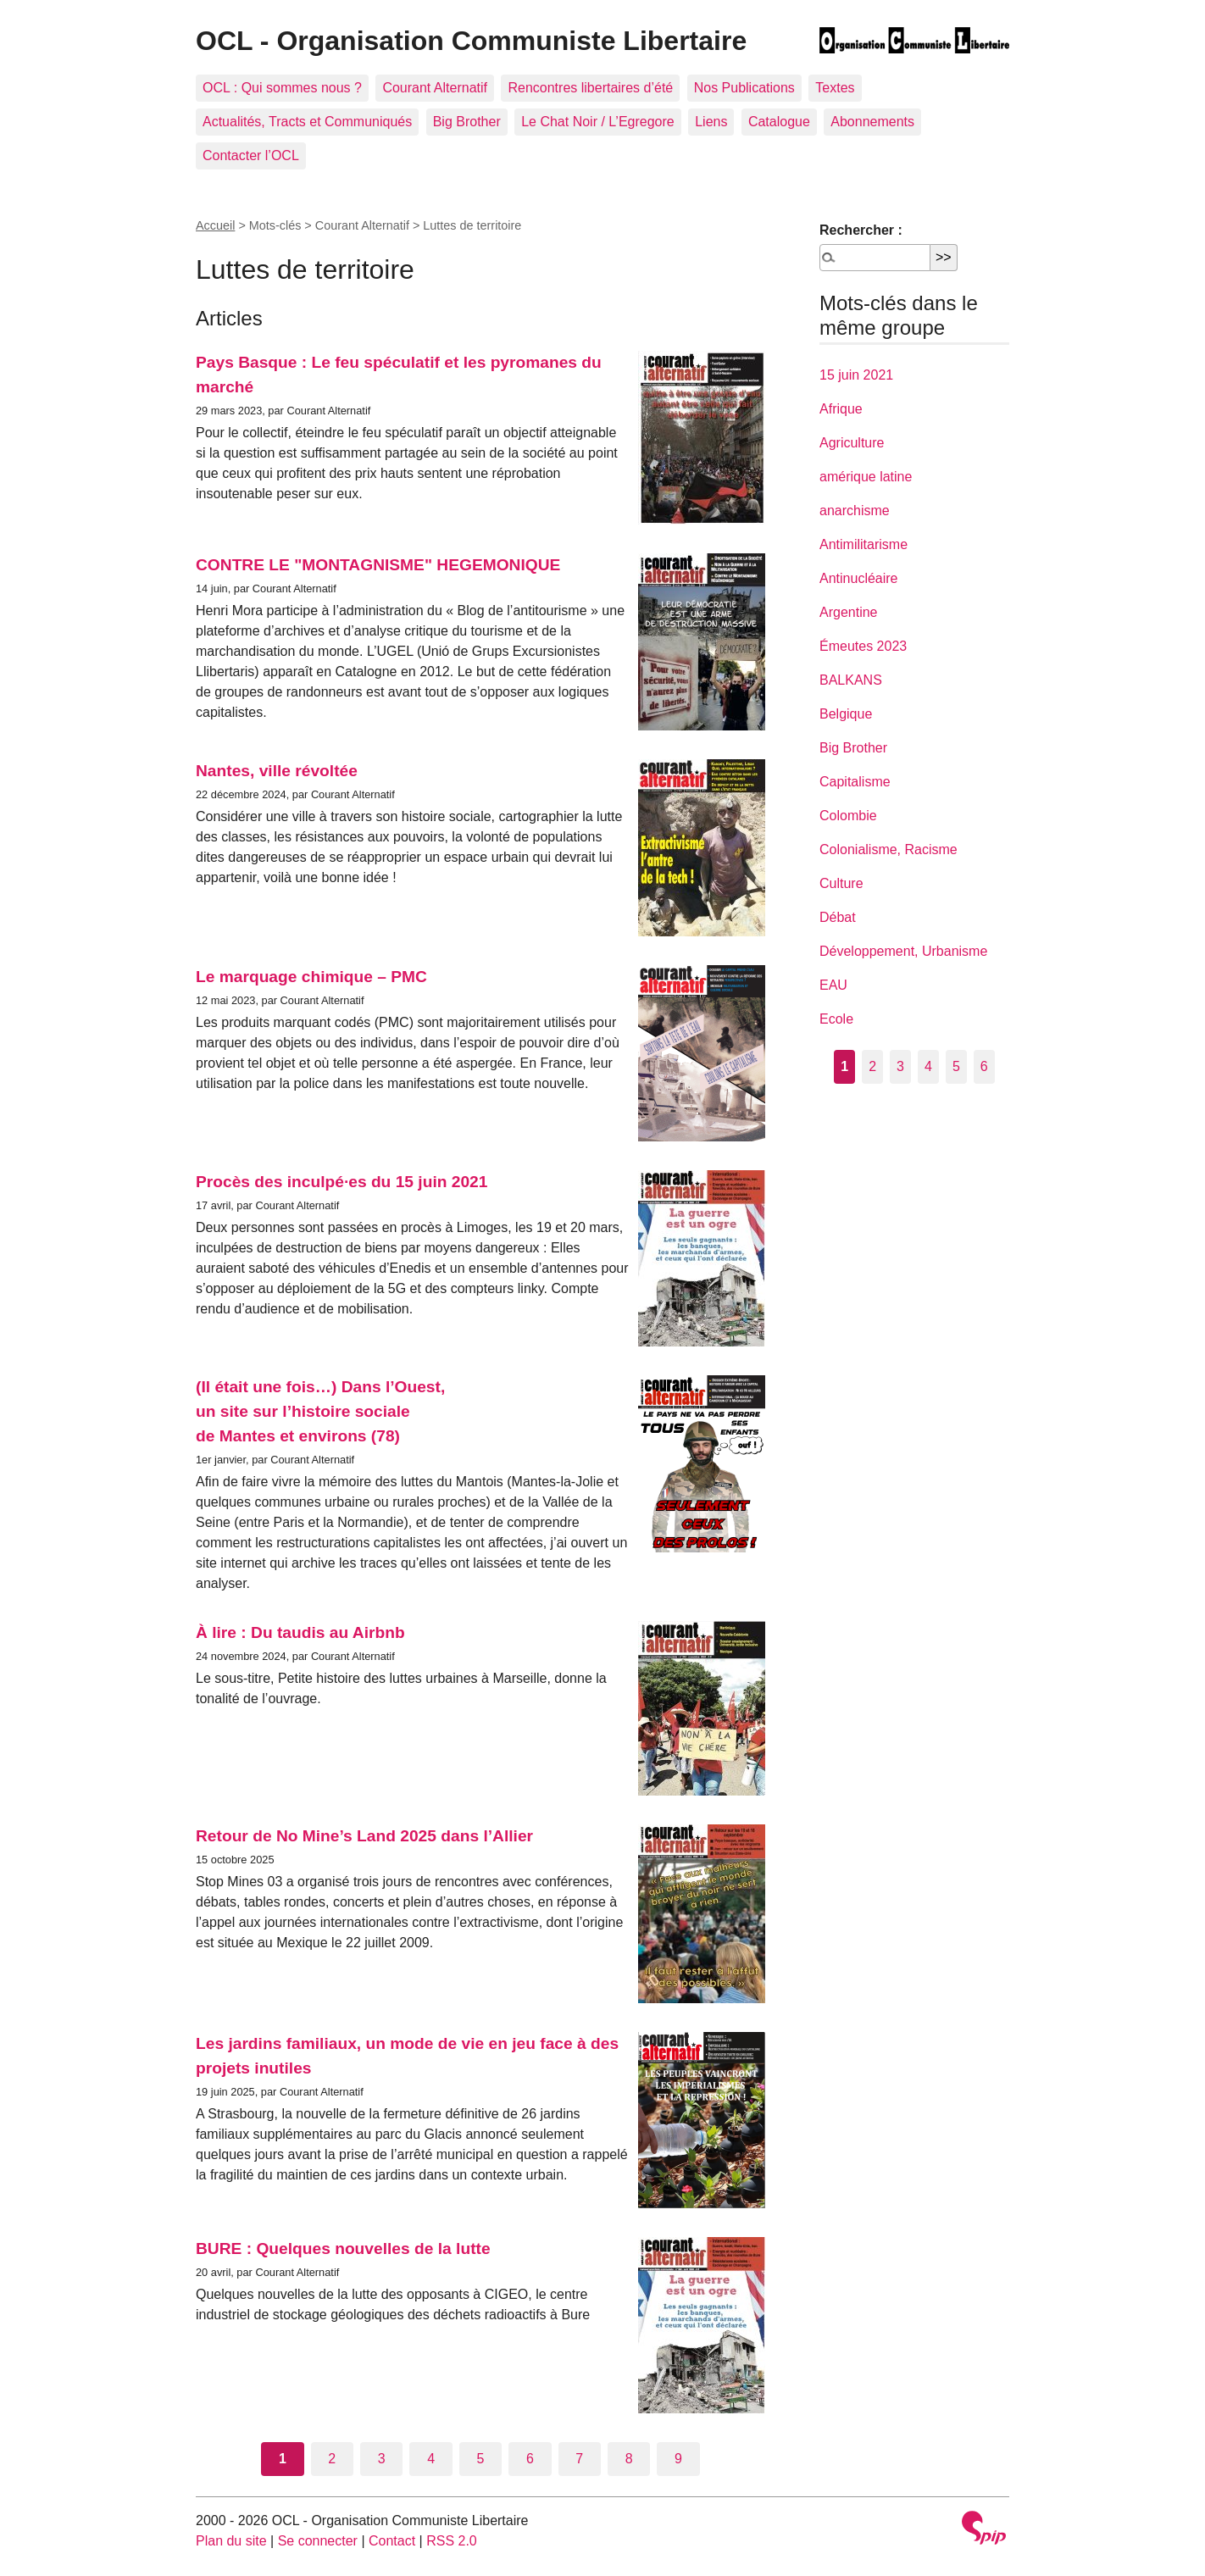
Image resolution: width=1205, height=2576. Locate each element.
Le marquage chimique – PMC (311, 976)
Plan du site (231, 2541)
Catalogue (779, 121)
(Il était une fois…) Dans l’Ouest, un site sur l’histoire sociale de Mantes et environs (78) (320, 1411)
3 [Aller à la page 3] (382, 2458)
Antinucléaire (858, 578)
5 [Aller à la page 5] (481, 2458)
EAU (833, 985)
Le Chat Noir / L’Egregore (598, 121)
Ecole (836, 1019)
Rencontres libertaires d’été (590, 87)
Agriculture (851, 443)
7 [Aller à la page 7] (579, 2458)
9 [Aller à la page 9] (678, 2458)
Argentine (848, 612)
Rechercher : (860, 230)
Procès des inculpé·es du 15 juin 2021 (341, 1182)
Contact (392, 2541)
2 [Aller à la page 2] (332, 2458)
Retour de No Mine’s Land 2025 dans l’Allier (364, 1836)
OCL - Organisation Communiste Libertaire (471, 40)
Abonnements (872, 121)
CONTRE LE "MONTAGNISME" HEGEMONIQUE (378, 565)
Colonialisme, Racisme (888, 849)
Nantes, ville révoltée (277, 771)
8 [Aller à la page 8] (629, 2458)
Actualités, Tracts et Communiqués (307, 121)
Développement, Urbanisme (903, 951)
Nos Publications (744, 87)
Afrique (841, 409)
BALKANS (850, 680)
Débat (837, 917)
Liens (711, 121)
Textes (834, 87)
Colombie (848, 815)
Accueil (215, 225)
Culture (841, 883)
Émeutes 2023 (863, 646)
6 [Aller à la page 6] (530, 2458)
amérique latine (865, 476)
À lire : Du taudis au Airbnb (300, 1632)
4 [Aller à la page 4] (431, 2458)
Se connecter (318, 2541)
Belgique (845, 714)
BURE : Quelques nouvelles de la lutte (343, 2248)
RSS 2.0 (451, 2541)
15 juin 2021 (856, 375)
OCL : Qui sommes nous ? (282, 87)
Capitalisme (855, 781)
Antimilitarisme (863, 544)
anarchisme (854, 510)
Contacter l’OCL (251, 155)
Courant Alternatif (434, 87)
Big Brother (467, 121)
